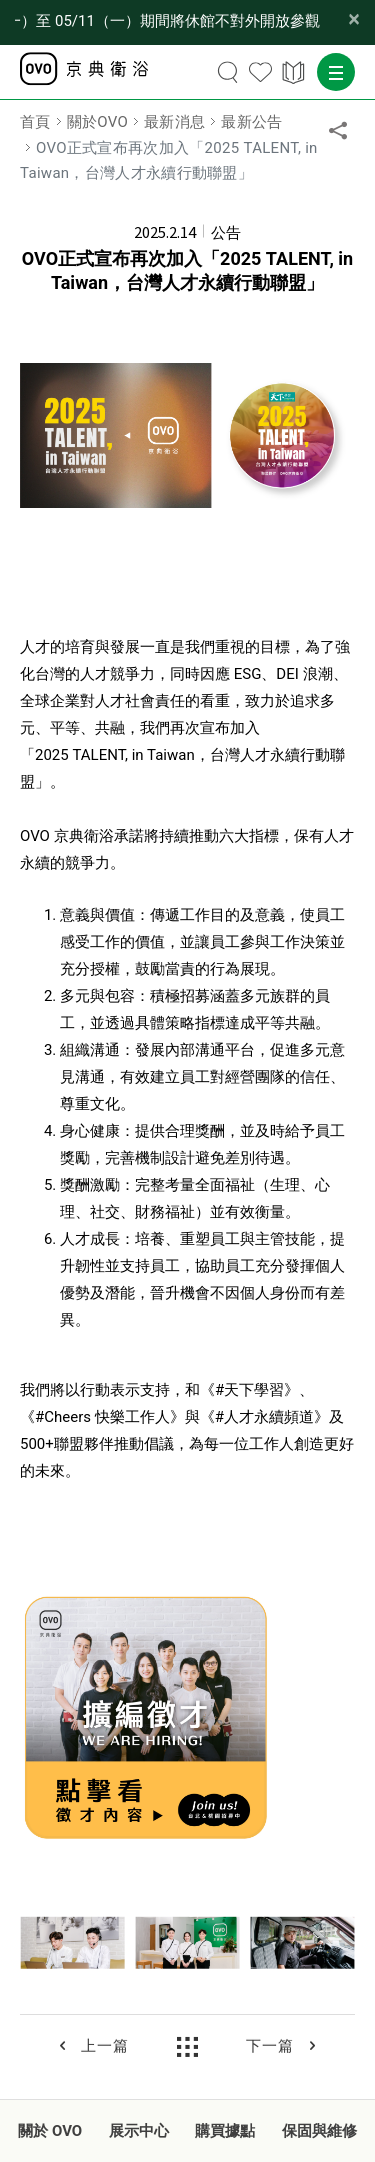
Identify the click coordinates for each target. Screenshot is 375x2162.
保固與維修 (319, 2131)
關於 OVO (50, 2131)
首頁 (35, 122)
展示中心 (139, 2131)
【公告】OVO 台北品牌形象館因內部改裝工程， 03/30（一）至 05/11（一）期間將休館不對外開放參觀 (167, 21)
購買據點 (225, 2131)
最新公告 (251, 122)
